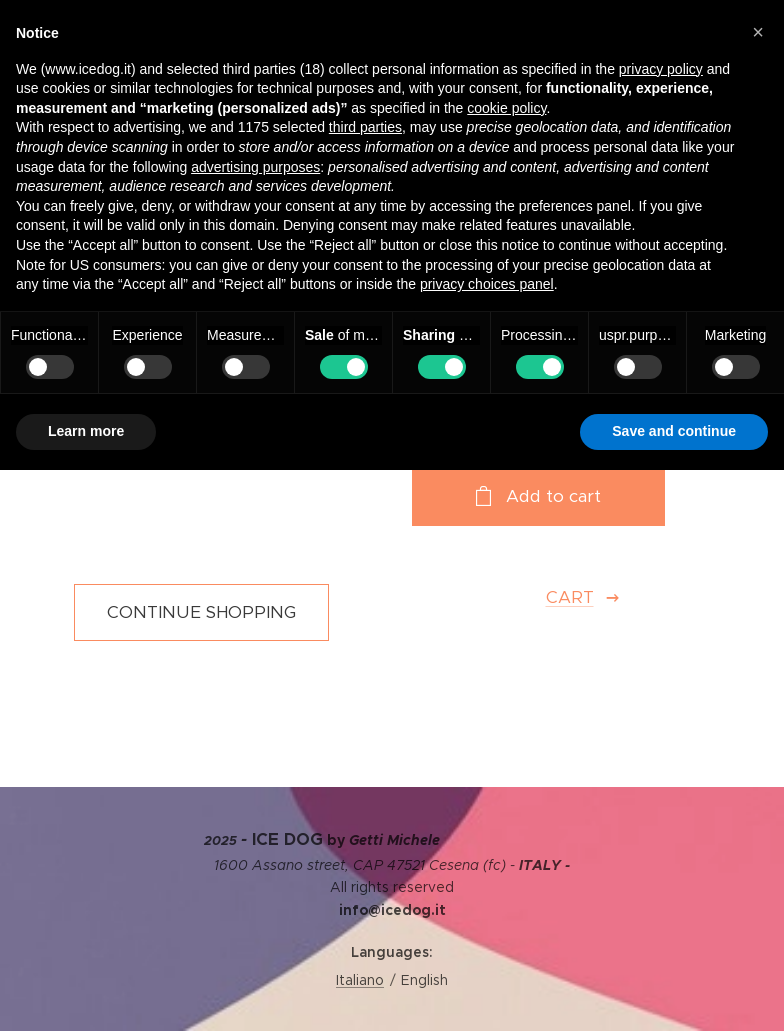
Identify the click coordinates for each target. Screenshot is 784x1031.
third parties (365, 127)
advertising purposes (255, 167)
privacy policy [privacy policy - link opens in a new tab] (661, 69)
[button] (758, 32)
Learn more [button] (86, 431)
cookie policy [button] (506, 108)
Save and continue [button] (674, 431)
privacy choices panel (487, 284)
